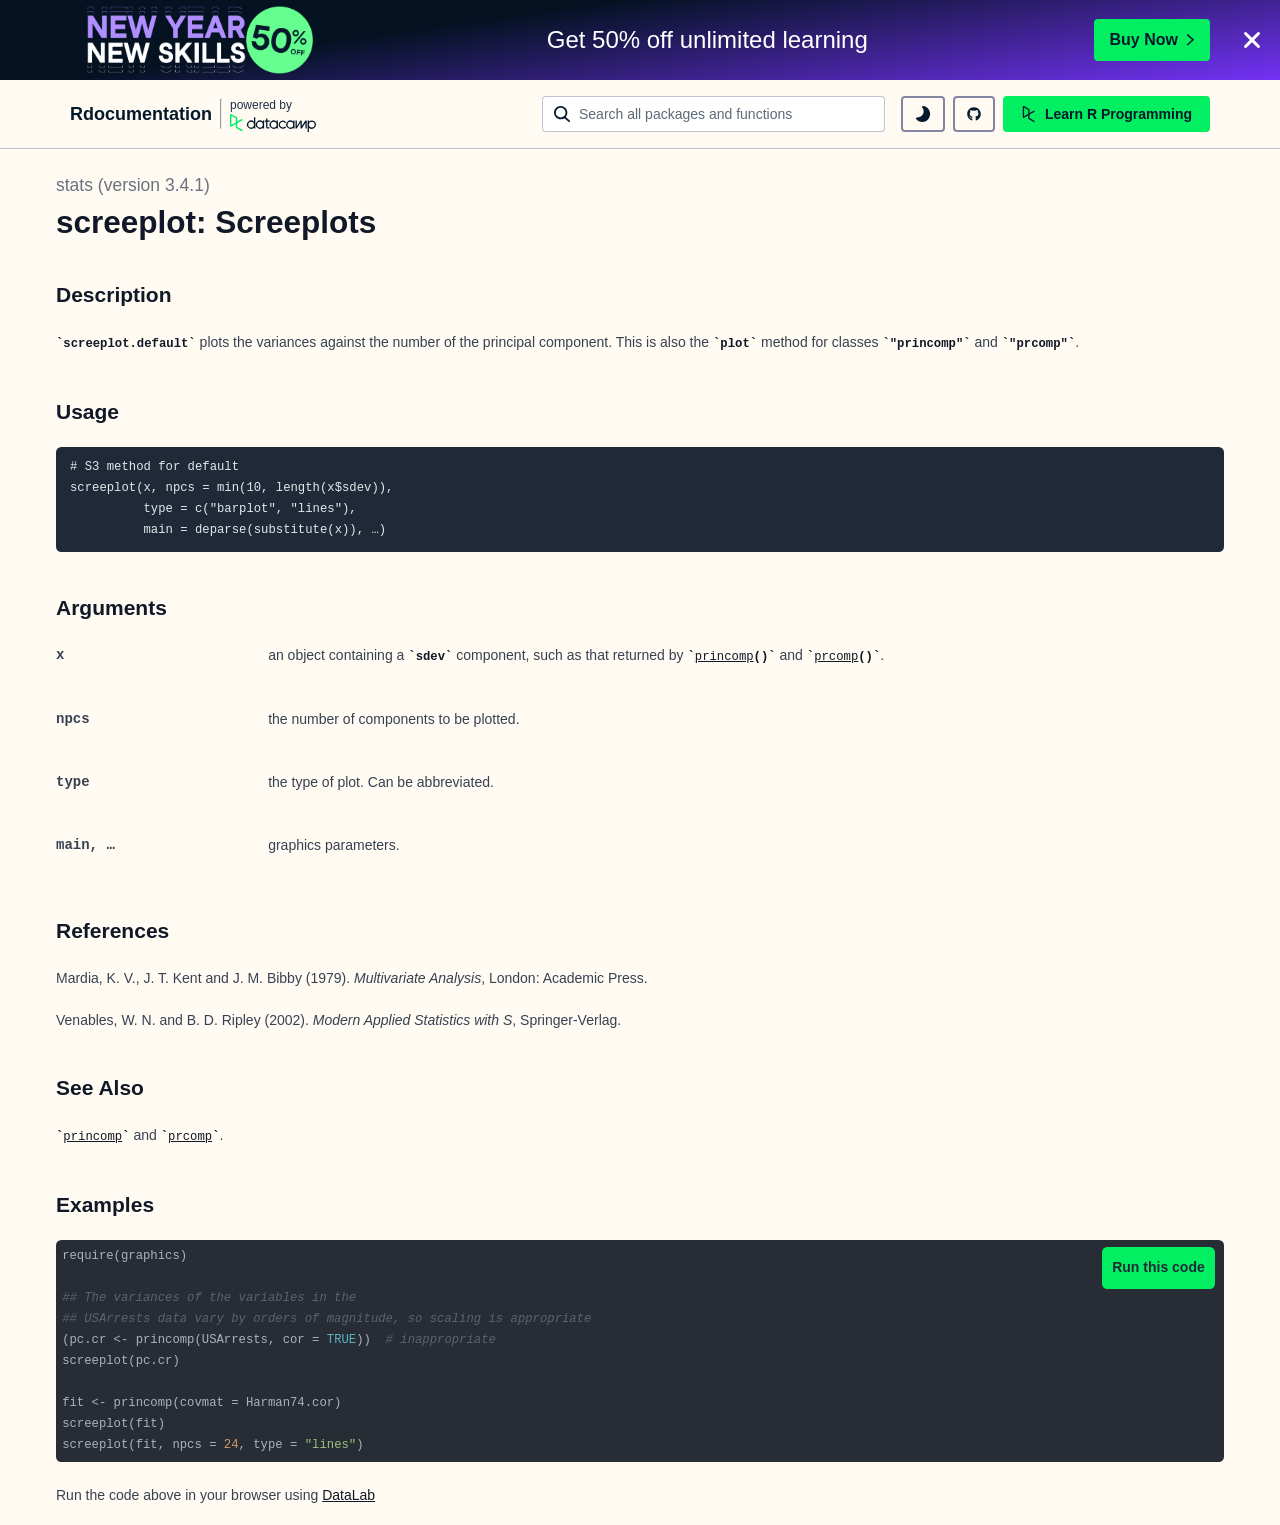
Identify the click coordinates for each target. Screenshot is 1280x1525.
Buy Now (1152, 39)
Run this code (1158, 1267)
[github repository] (974, 114)
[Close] (1252, 40)
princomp (724, 657)
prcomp (836, 657)
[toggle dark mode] (923, 114)
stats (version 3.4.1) (133, 185)
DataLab (348, 1495)
